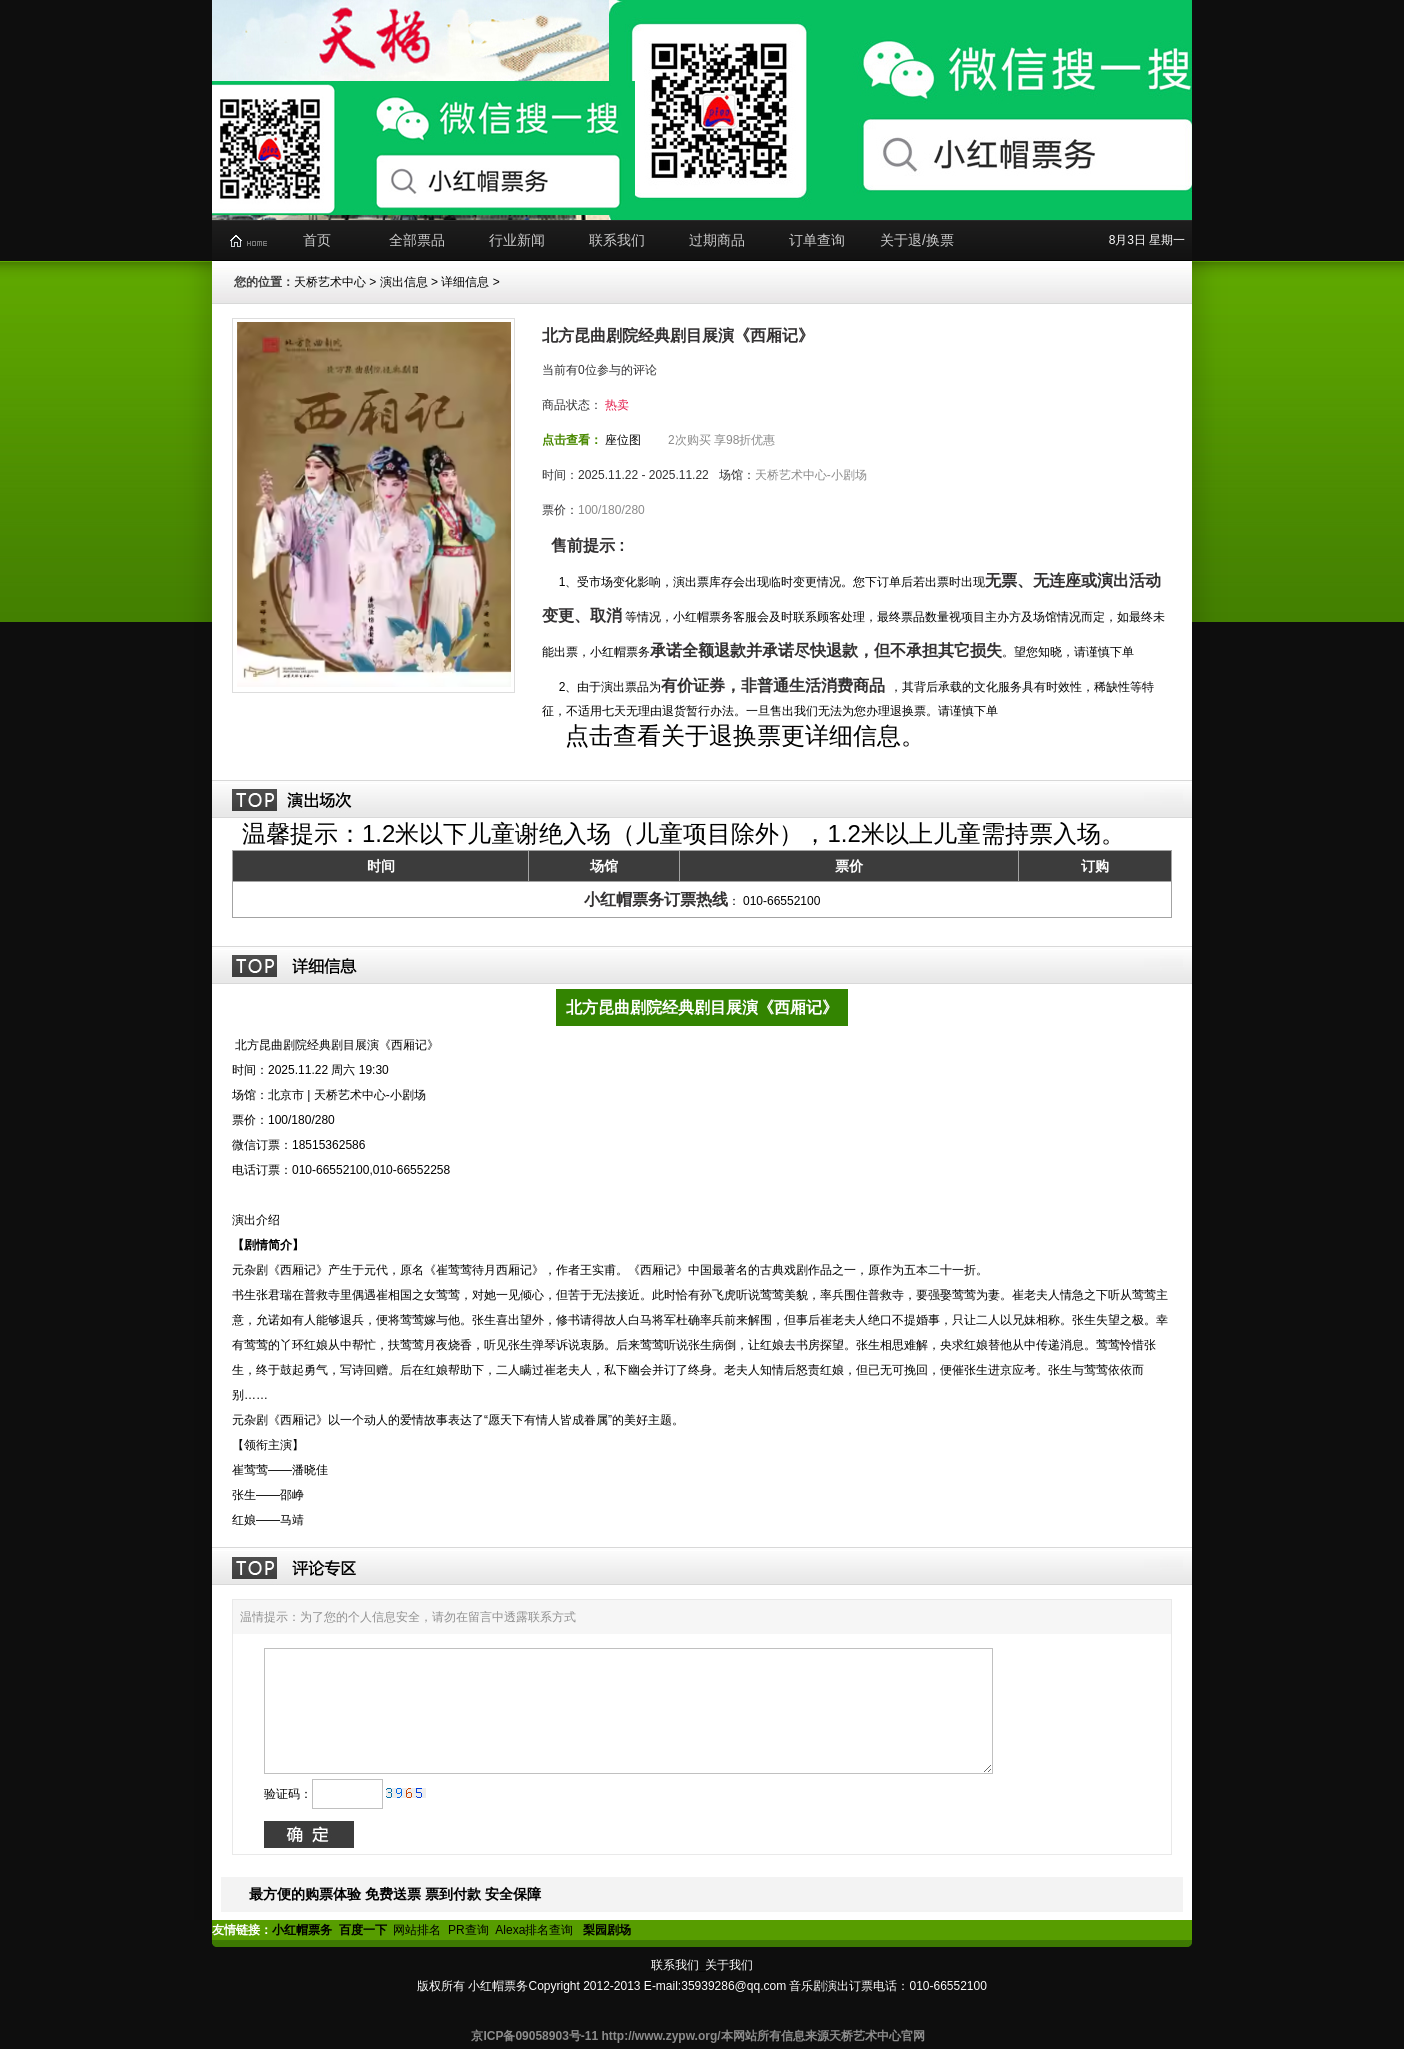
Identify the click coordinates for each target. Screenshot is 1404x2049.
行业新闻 (517, 240)
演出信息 (404, 282)
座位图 (623, 440)
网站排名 (417, 1930)
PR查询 (468, 1930)
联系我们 (617, 240)
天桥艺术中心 (330, 282)
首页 (317, 240)
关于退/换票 (917, 240)
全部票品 (417, 240)
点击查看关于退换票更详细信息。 (742, 735)
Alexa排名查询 (535, 1930)
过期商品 (717, 240)
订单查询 (817, 240)
